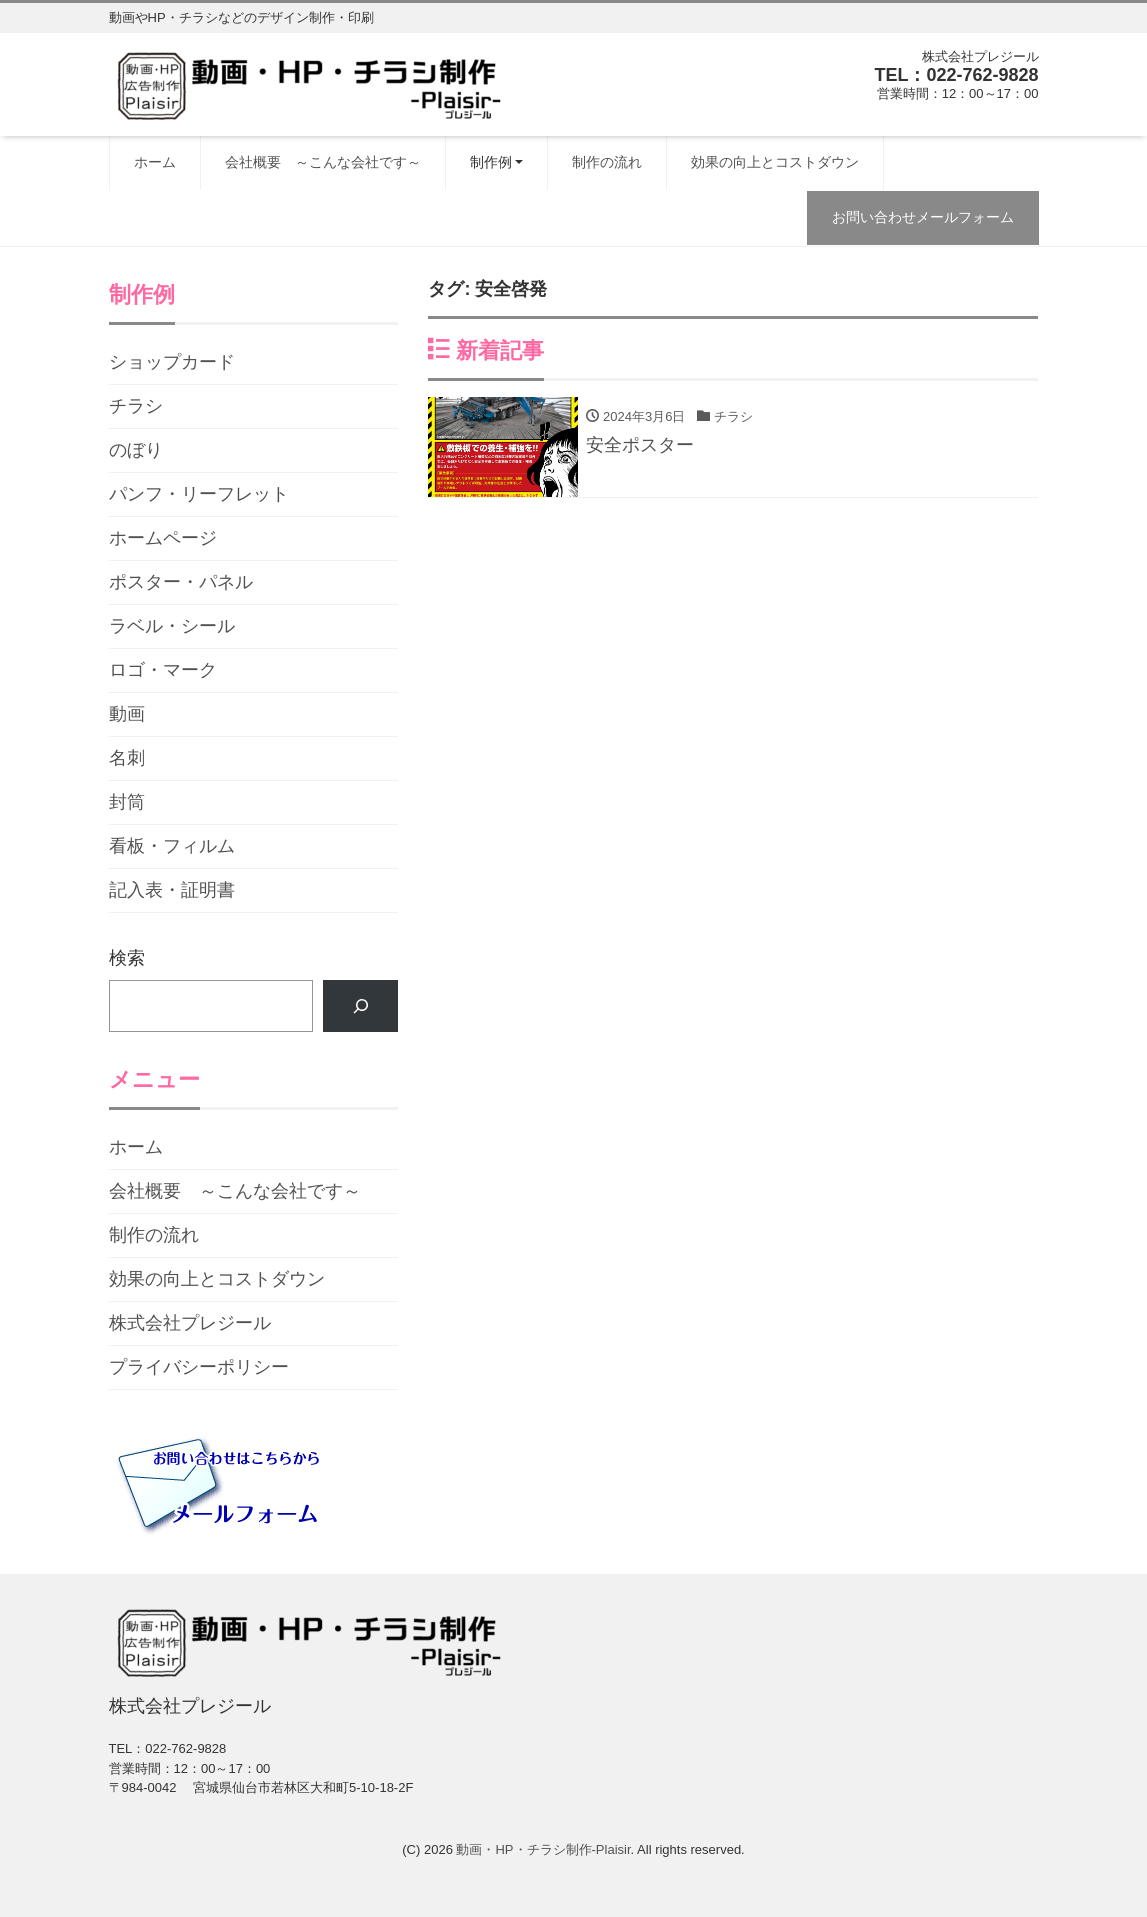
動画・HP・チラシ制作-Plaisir (543, 1849)
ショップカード (172, 362)
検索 (127, 958)
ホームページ (163, 538)
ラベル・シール (172, 626)
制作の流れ (607, 162)
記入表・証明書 (172, 890)
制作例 (491, 162)
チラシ (136, 406)
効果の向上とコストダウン (775, 162)
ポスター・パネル (181, 582)
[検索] (361, 1006)
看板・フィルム (172, 846)
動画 (127, 714)
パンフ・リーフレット (199, 494)
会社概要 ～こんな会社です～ (323, 162)
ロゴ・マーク (163, 670)
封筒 (127, 802)
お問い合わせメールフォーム (923, 217)
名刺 (127, 758)
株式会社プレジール (190, 1323)
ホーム (155, 162)
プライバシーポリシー (199, 1367)
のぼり (136, 450)
